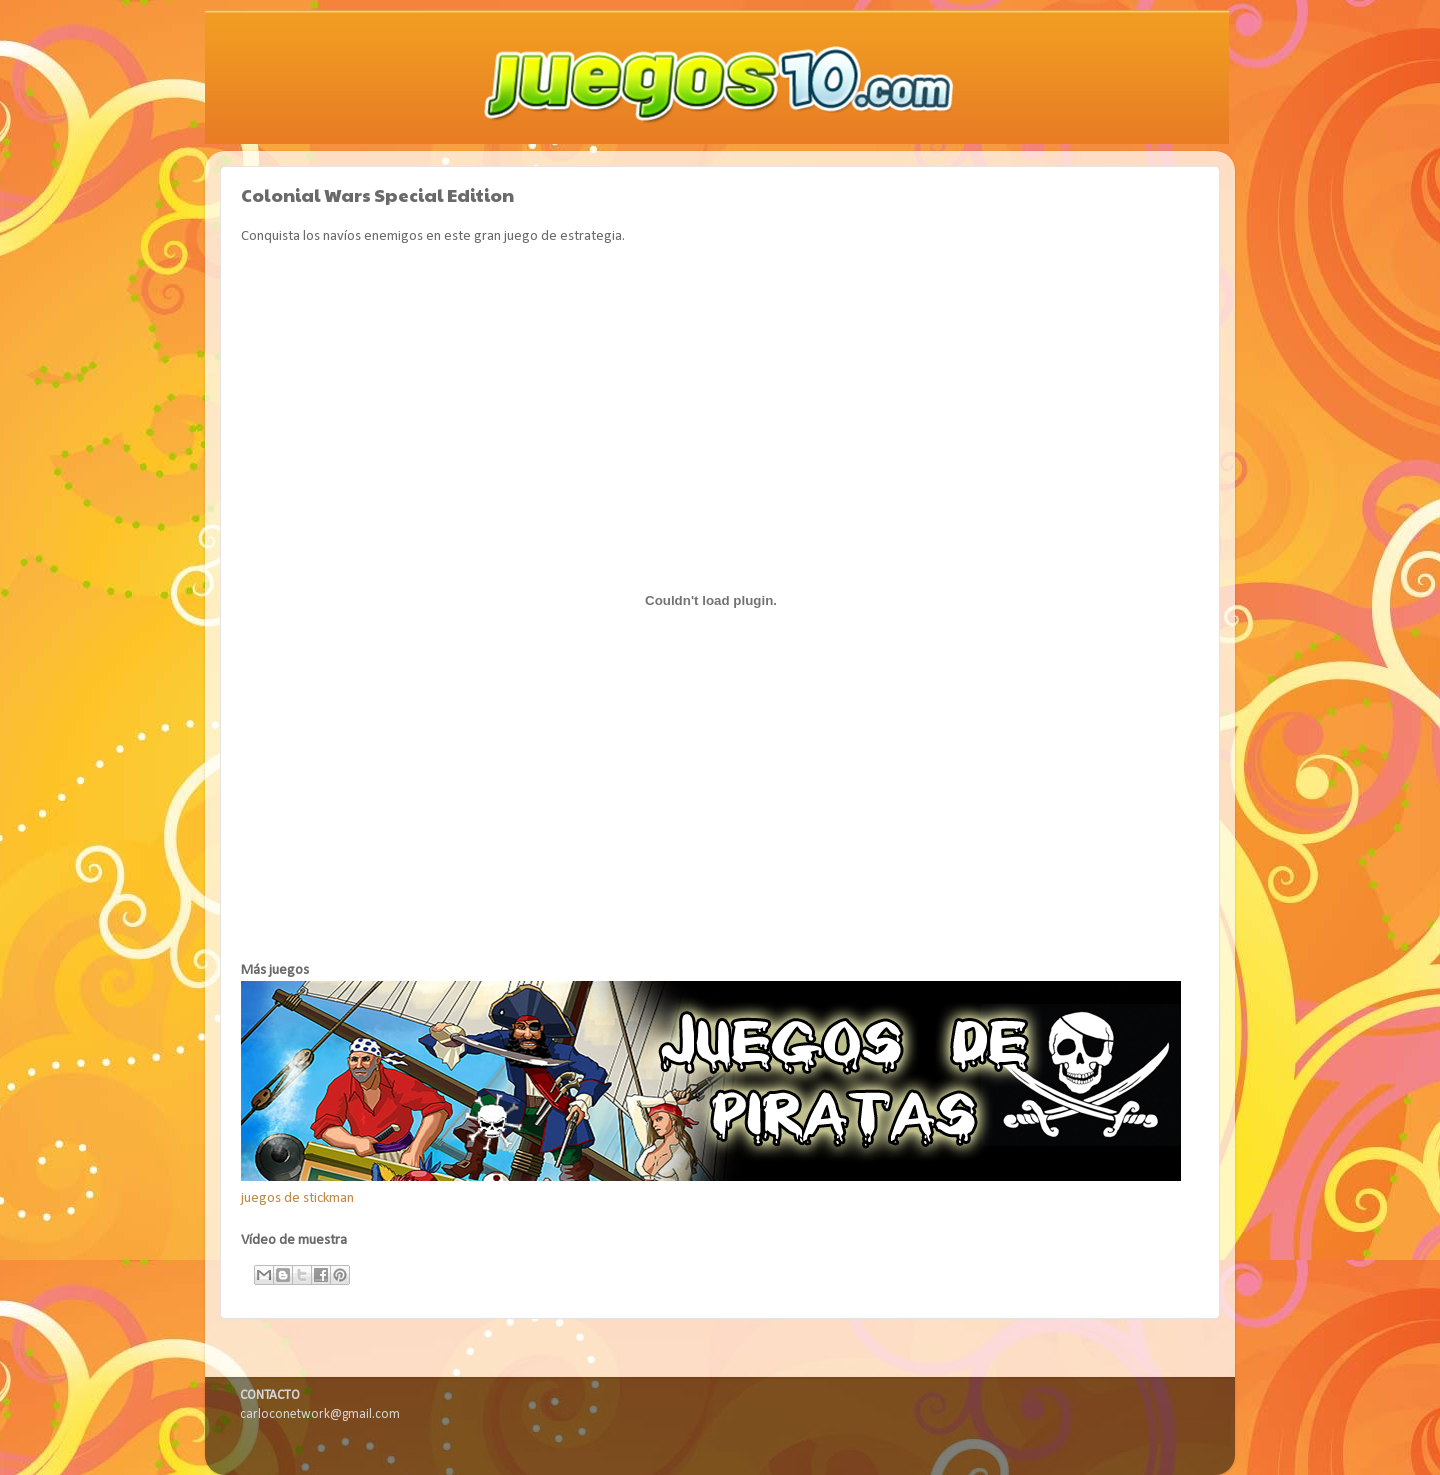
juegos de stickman (297, 1198)
